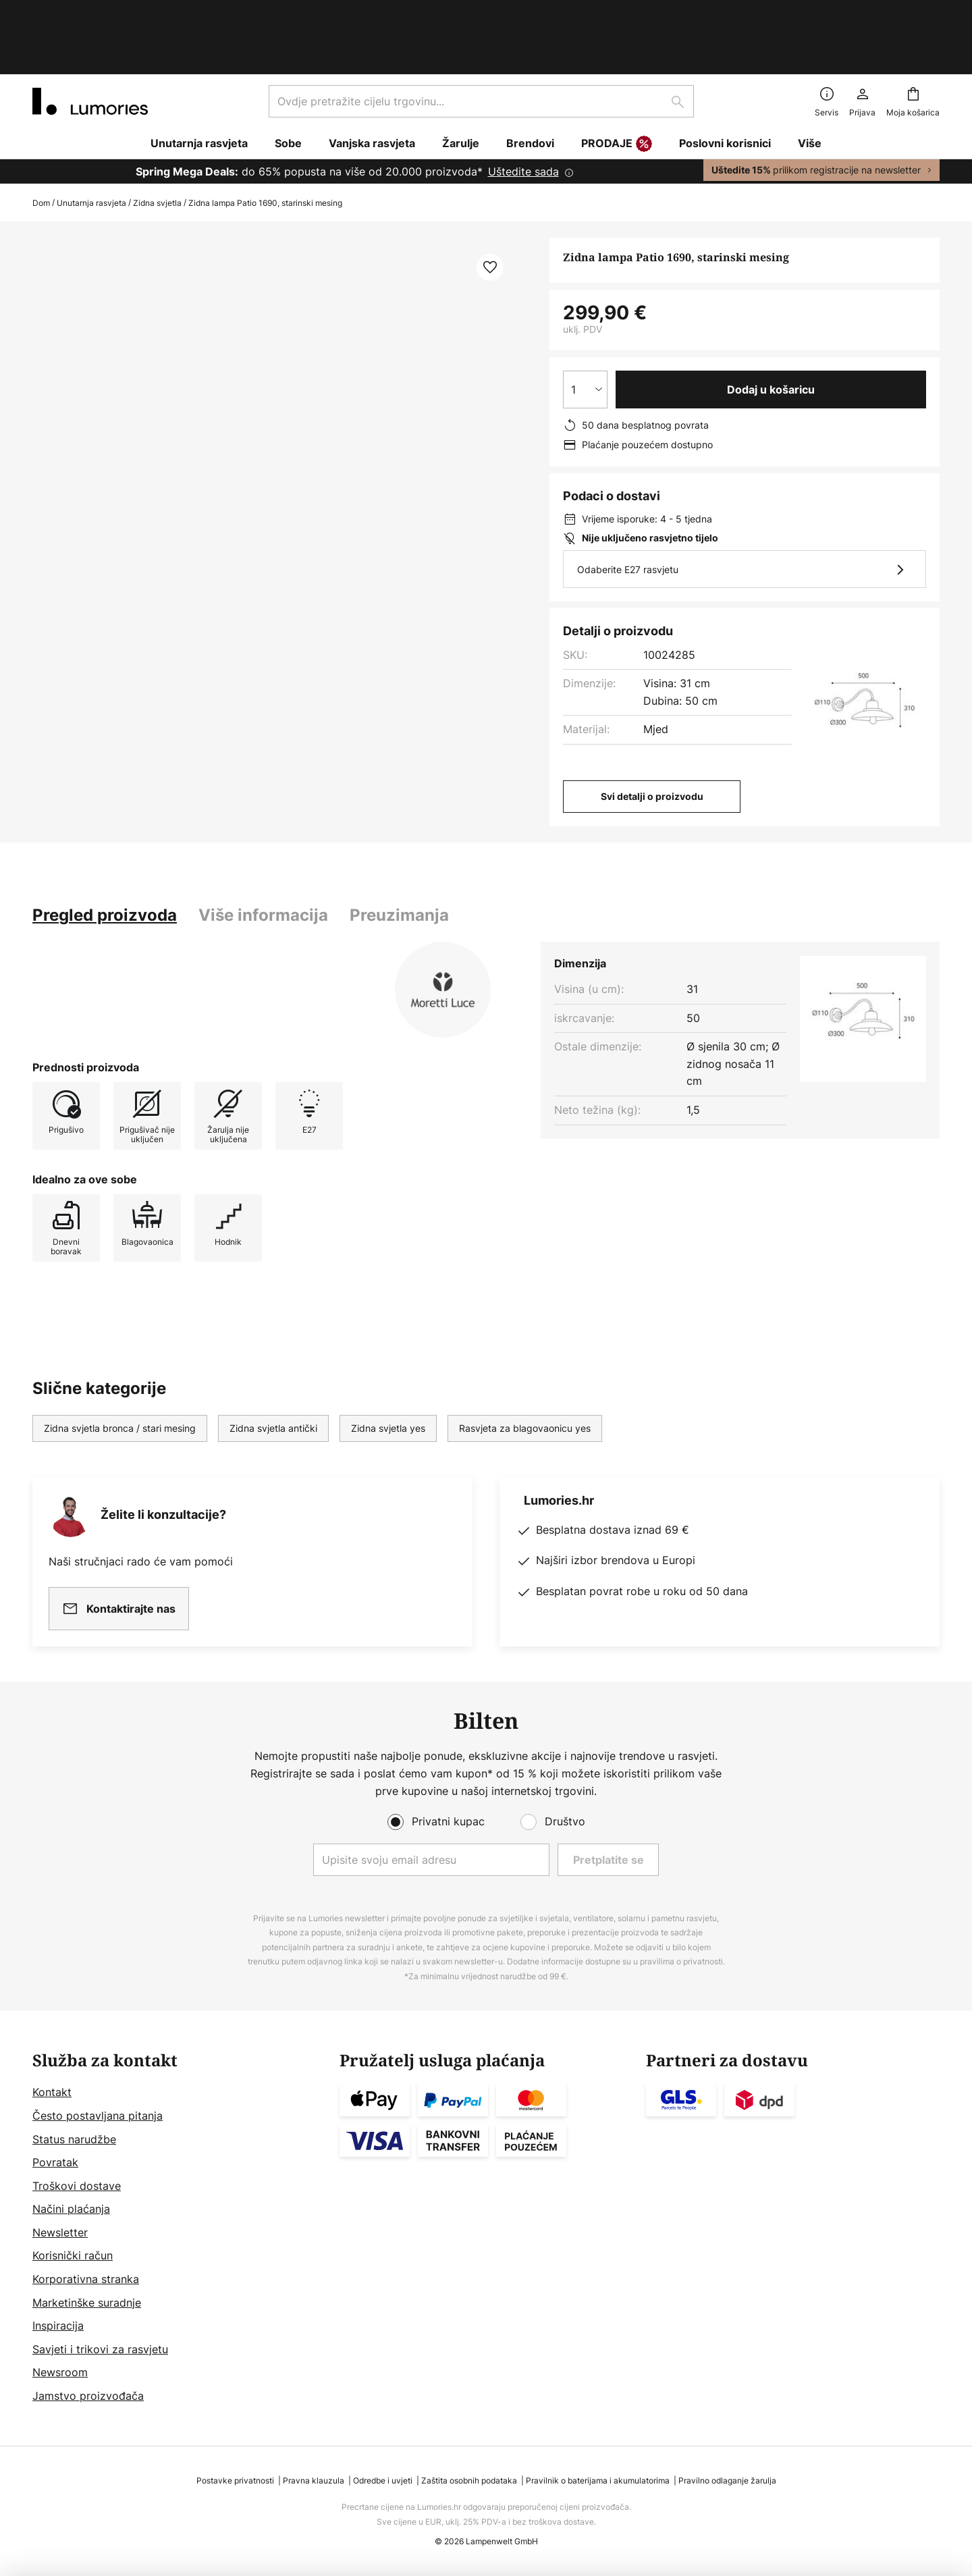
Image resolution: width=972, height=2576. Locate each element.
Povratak (55, 2162)
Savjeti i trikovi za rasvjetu (100, 2349)
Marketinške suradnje (86, 2302)
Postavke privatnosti (235, 2480)
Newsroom (60, 2372)
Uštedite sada (523, 113)
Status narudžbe (74, 2139)
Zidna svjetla (157, 145)
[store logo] (90, 43)
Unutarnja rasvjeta (91, 145)
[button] (490, 209)
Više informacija (263, 857)
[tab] (104, 857)
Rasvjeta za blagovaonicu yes (525, 1370)
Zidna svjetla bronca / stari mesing (120, 1370)
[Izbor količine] (585, 331)
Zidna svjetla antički (273, 1370)
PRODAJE (616, 86)
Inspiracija (58, 2325)
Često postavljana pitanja (97, 2115)
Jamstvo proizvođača (88, 2395)
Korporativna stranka (85, 2279)
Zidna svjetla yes (388, 1370)
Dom (41, 145)
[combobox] (481, 43)
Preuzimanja (399, 857)
